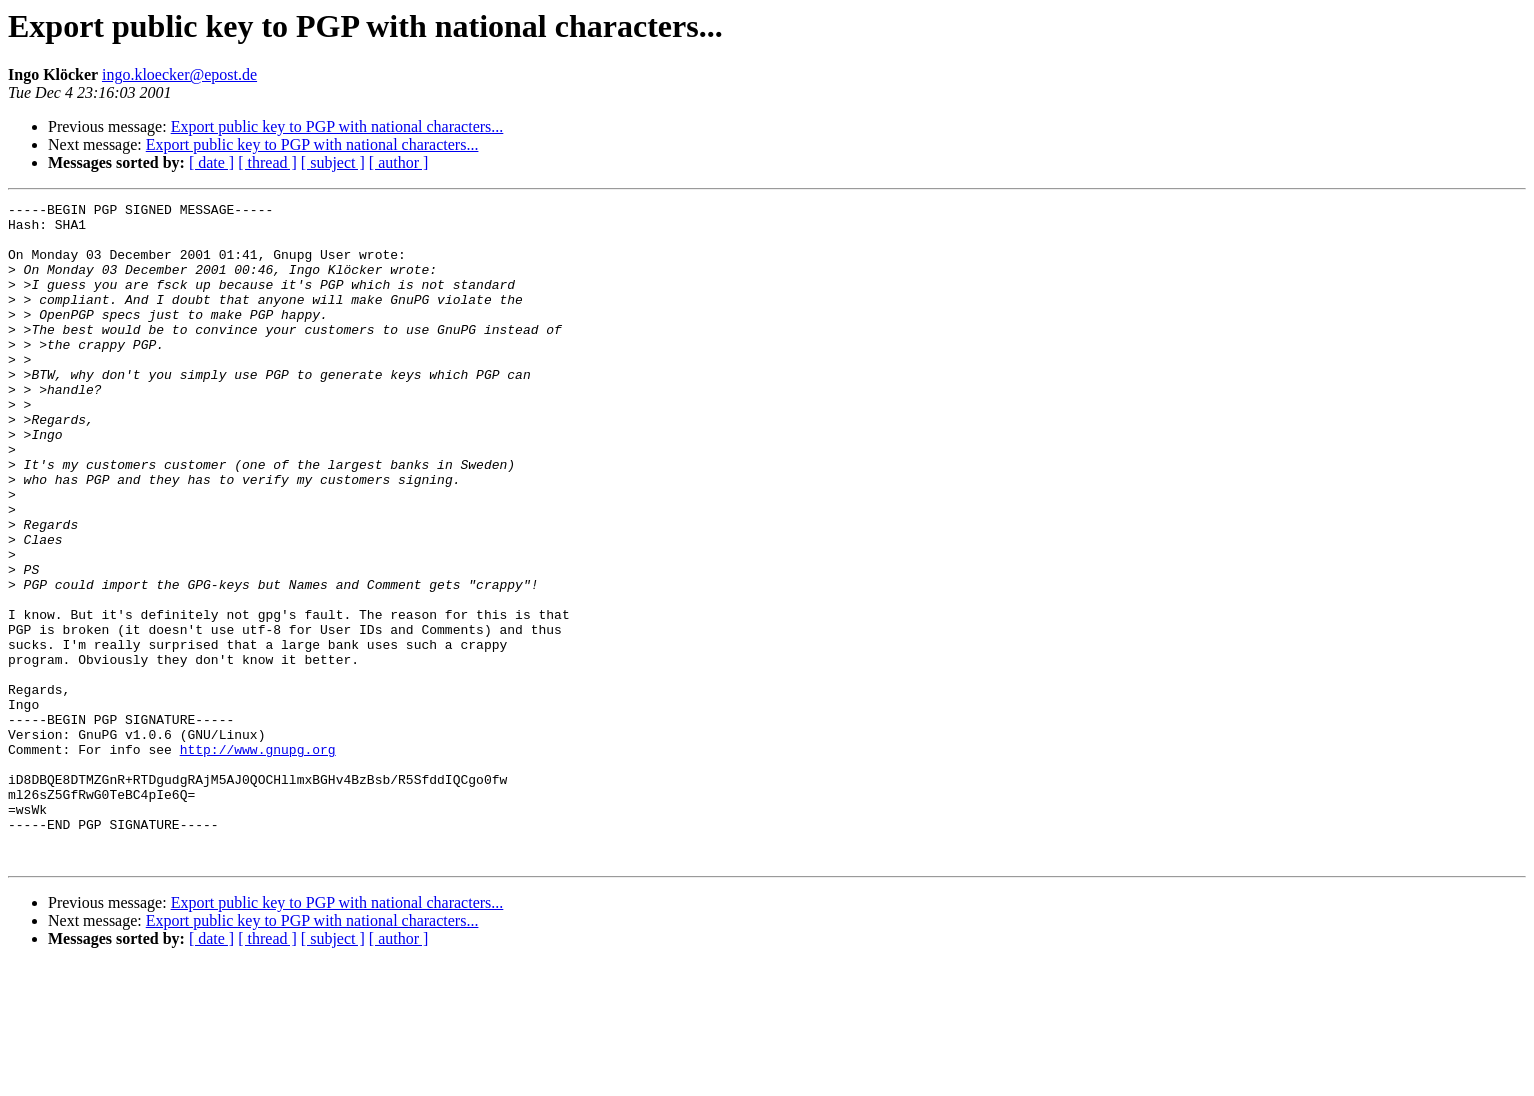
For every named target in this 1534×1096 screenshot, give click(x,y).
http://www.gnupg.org (258, 860)
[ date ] (211, 162)
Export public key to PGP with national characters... (337, 126)
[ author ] (399, 162)
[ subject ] (333, 162)
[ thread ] (267, 162)
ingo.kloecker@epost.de (179, 74)
